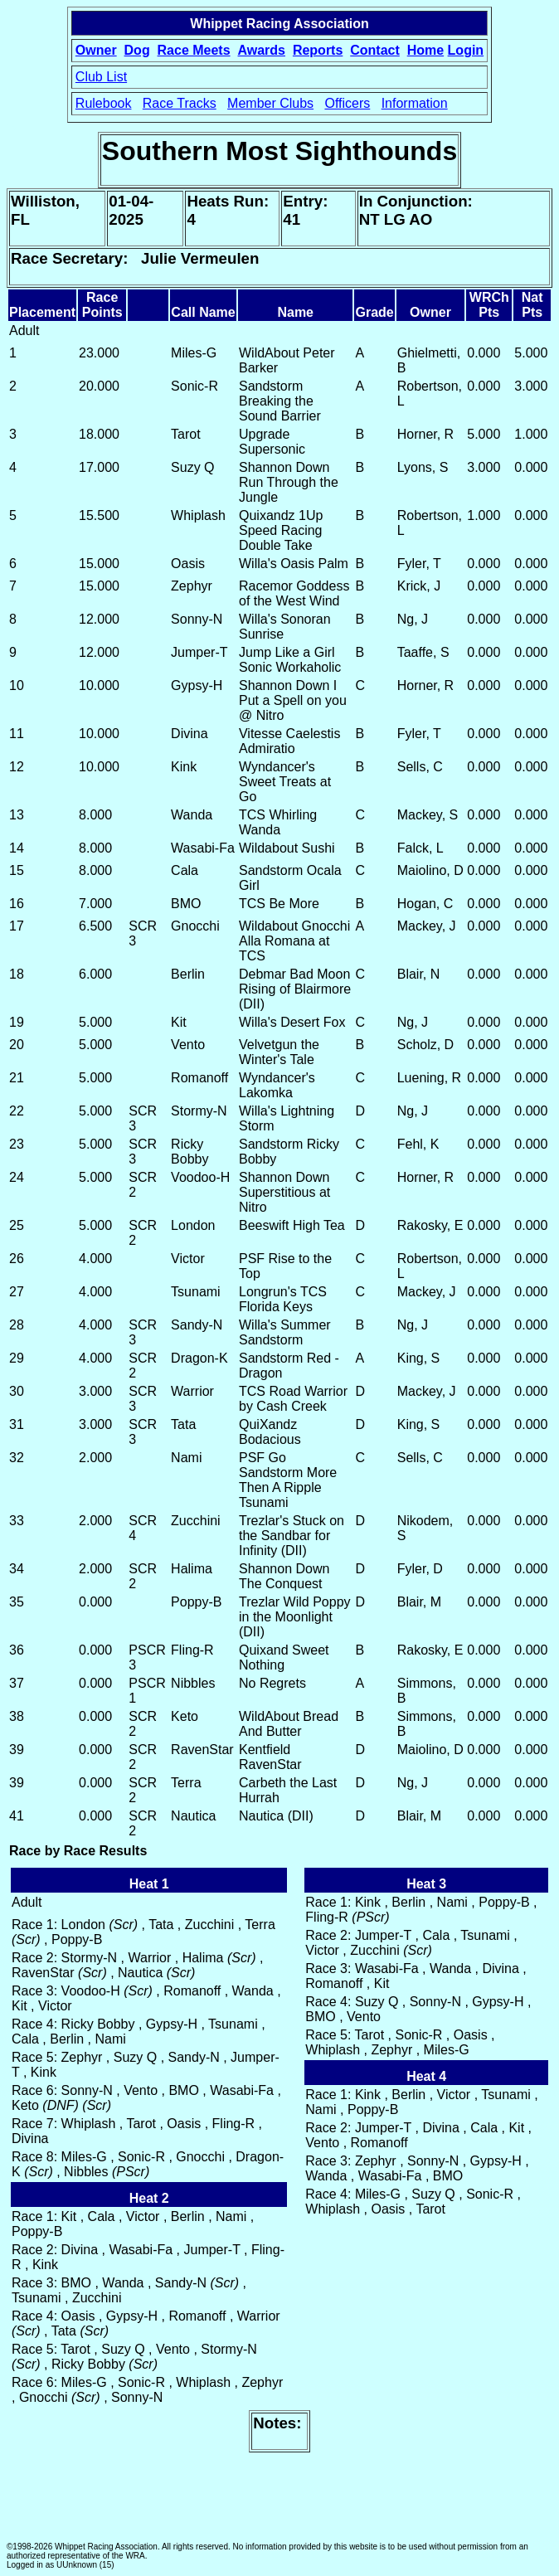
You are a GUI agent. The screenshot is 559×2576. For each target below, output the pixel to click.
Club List (101, 77)
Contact (375, 50)
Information (415, 103)
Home (425, 50)
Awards (261, 50)
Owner (96, 50)
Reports (318, 50)
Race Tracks (179, 103)
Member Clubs (270, 103)
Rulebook (103, 103)
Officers (347, 103)
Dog (137, 50)
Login (466, 50)
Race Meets (194, 50)
